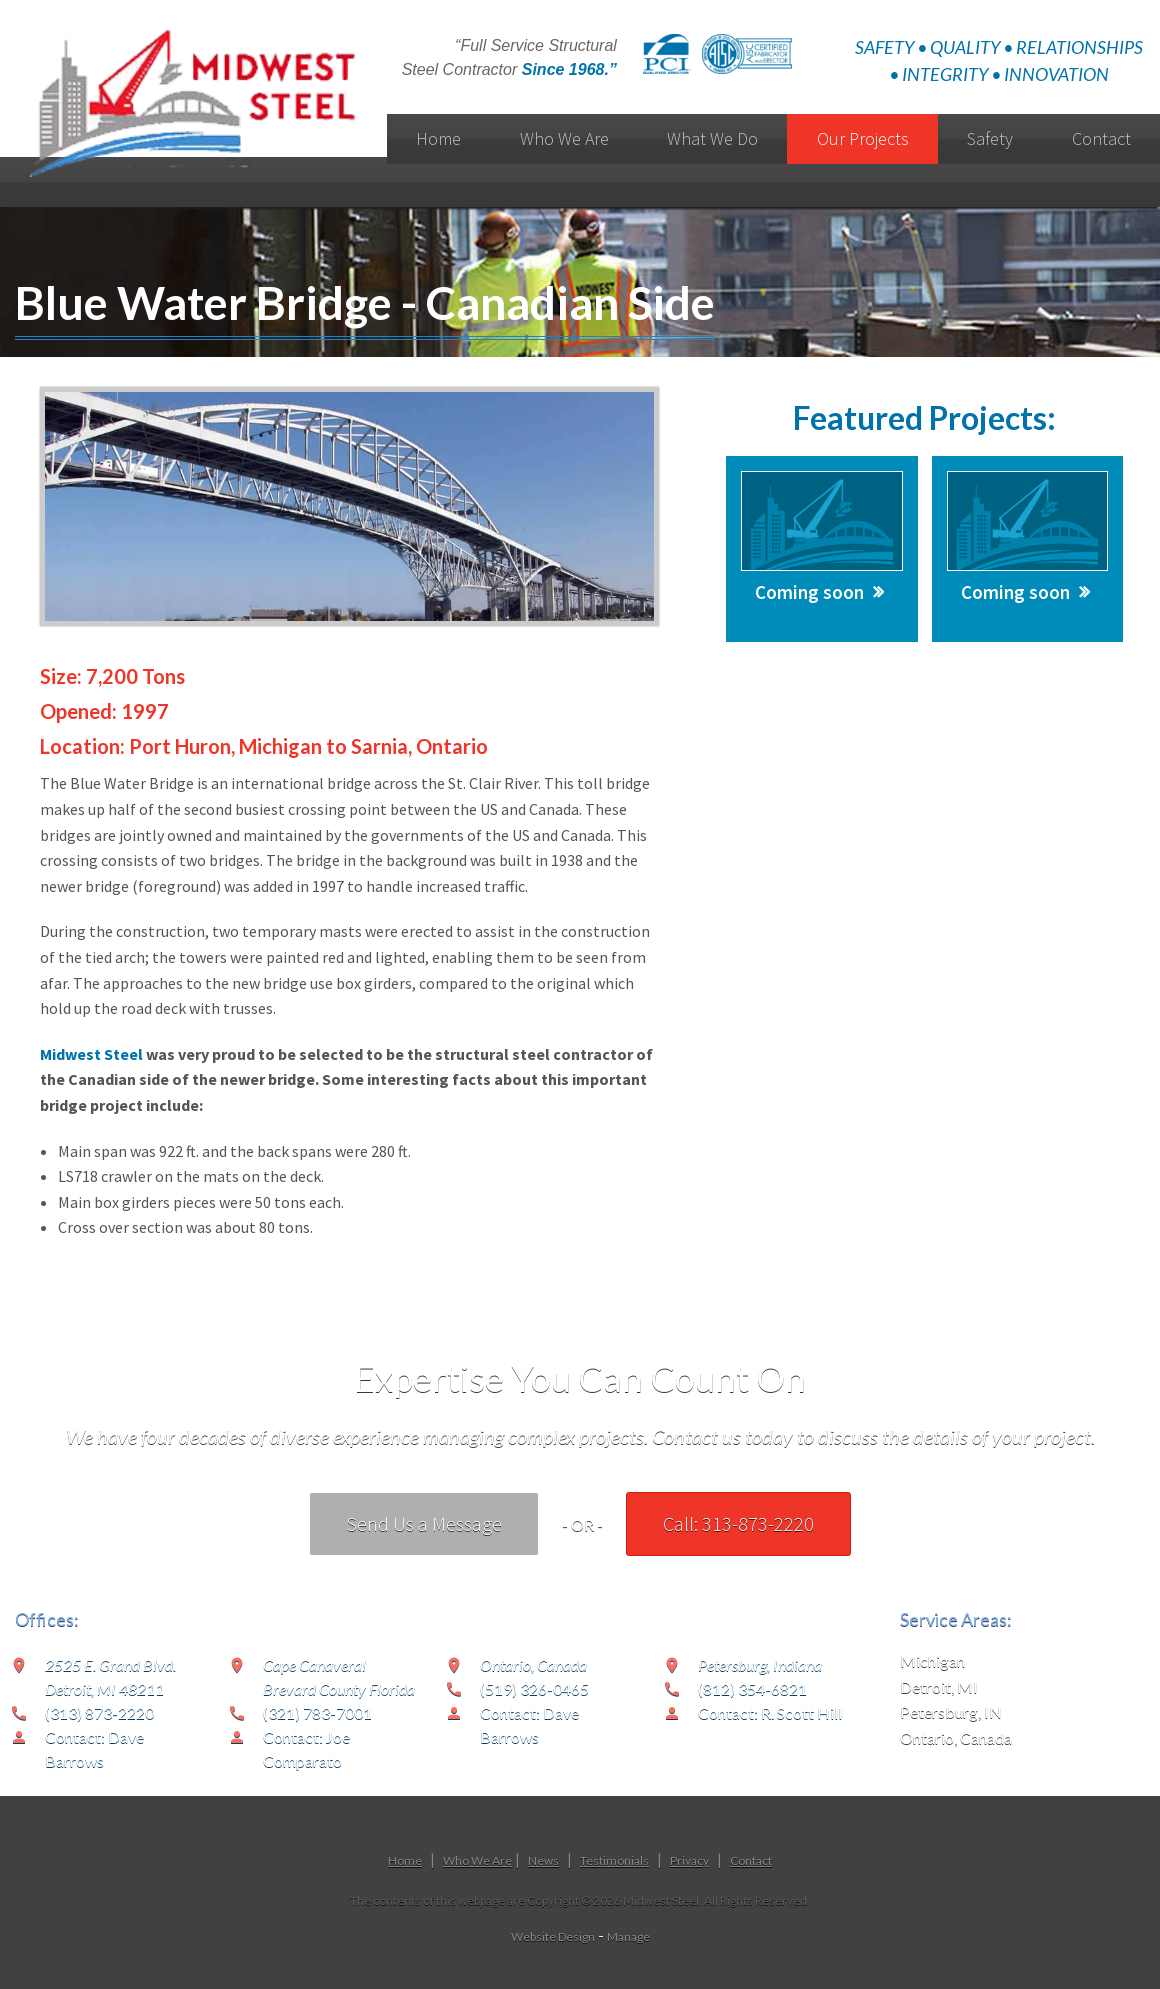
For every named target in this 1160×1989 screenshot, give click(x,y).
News (543, 1860)
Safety (990, 138)
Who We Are (564, 138)
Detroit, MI (939, 1686)
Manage (628, 1936)
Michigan (932, 1660)
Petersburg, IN (951, 1711)
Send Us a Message (424, 1523)
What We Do (712, 138)
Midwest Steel (91, 1054)
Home (438, 138)
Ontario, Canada (956, 1737)
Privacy (689, 1860)
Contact (751, 1860)
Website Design (553, 1936)
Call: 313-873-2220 (738, 1523)
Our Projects (863, 138)
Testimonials (614, 1860)
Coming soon (809, 592)
